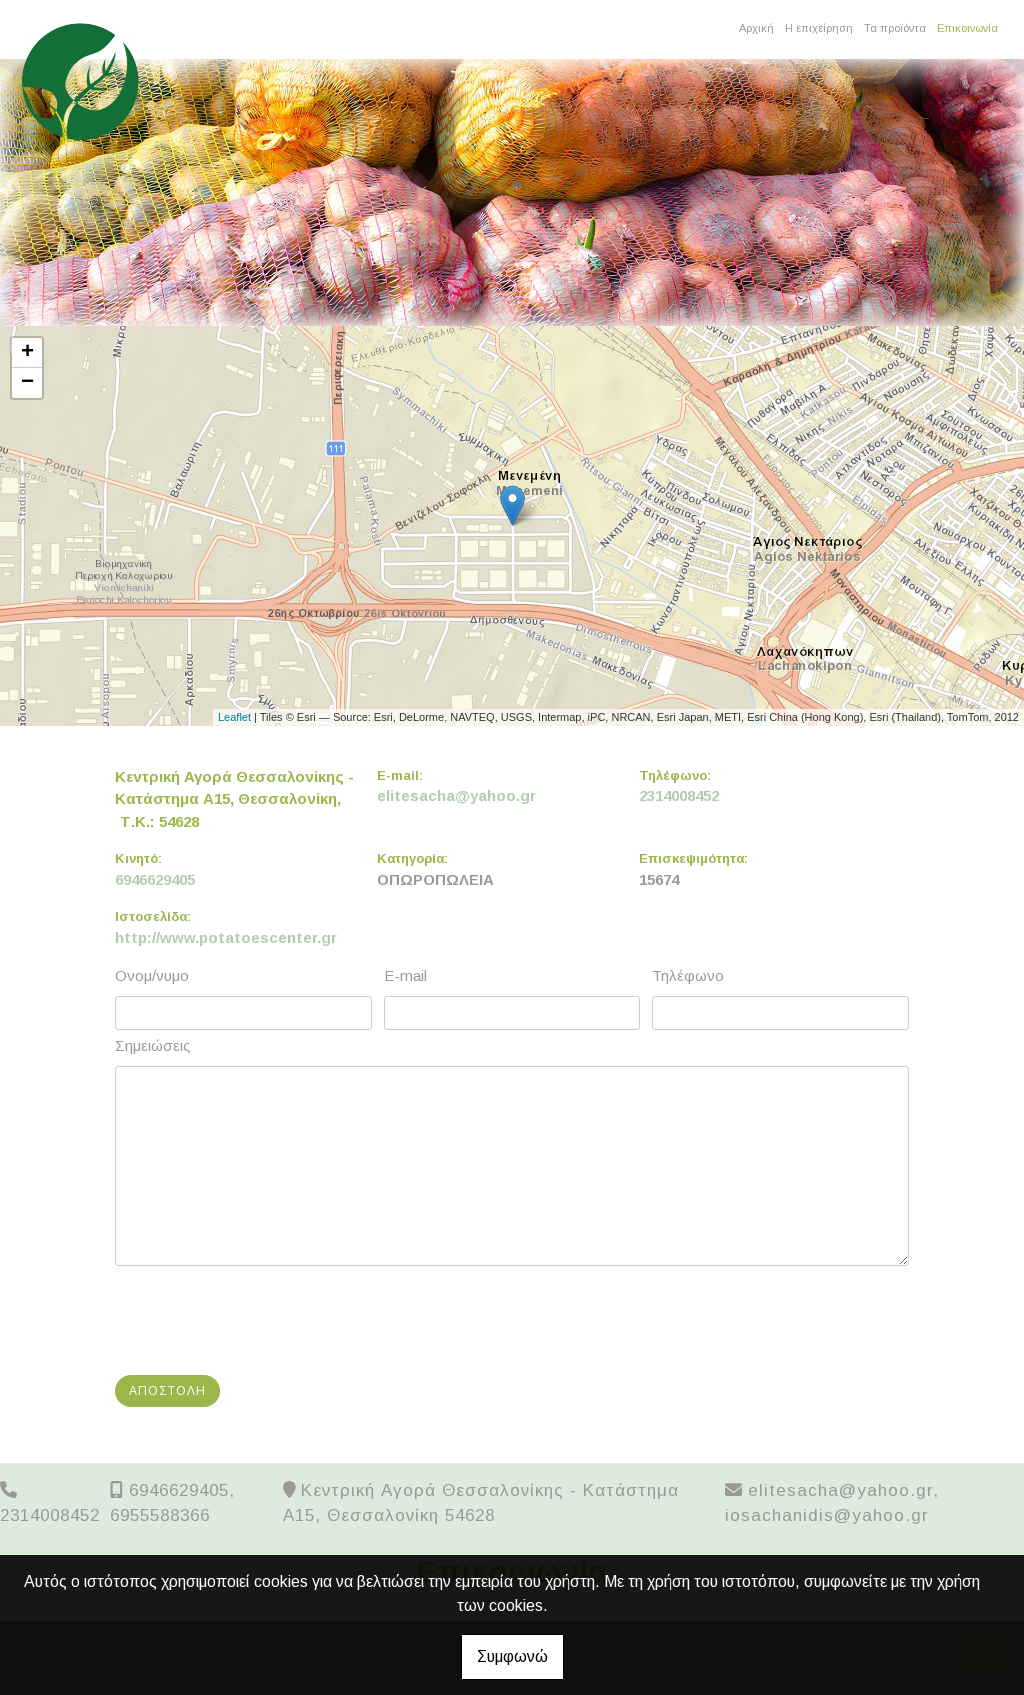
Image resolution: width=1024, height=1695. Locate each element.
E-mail (405, 975)
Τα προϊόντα (895, 28)
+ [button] (27, 353)
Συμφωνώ (512, 1656)
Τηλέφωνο (688, 975)
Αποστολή (167, 1391)
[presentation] (271, 1321)
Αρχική (756, 28)
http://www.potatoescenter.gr (226, 937)
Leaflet (234, 717)
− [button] (27, 383)
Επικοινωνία (967, 28)
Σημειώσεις (152, 1045)
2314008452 (679, 795)
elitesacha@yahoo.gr (456, 795)
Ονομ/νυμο (152, 975)
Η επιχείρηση (819, 28)
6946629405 (155, 879)
